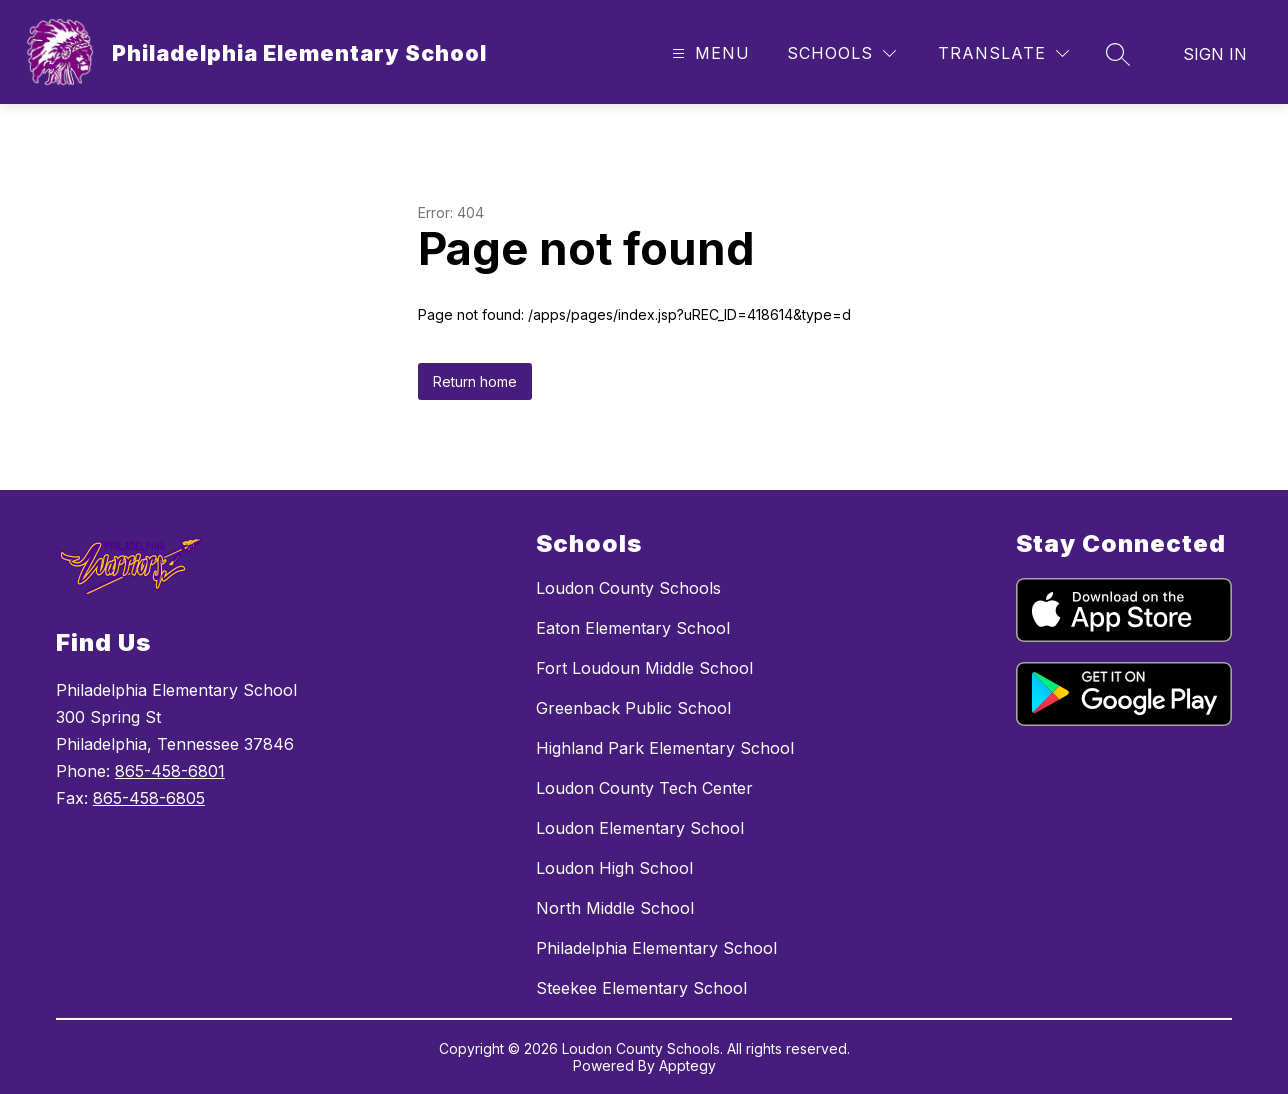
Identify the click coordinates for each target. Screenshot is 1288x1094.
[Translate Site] (1003, 53)
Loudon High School (614, 868)
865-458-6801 (170, 771)
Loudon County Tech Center (644, 788)
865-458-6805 (149, 798)
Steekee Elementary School (641, 988)
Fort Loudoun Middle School (644, 668)
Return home (475, 381)
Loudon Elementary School (640, 828)
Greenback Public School (633, 708)
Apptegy (687, 1065)
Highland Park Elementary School (665, 748)
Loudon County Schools (628, 588)
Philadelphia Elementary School (656, 948)
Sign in (1215, 54)
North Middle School (615, 908)
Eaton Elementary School (633, 628)
